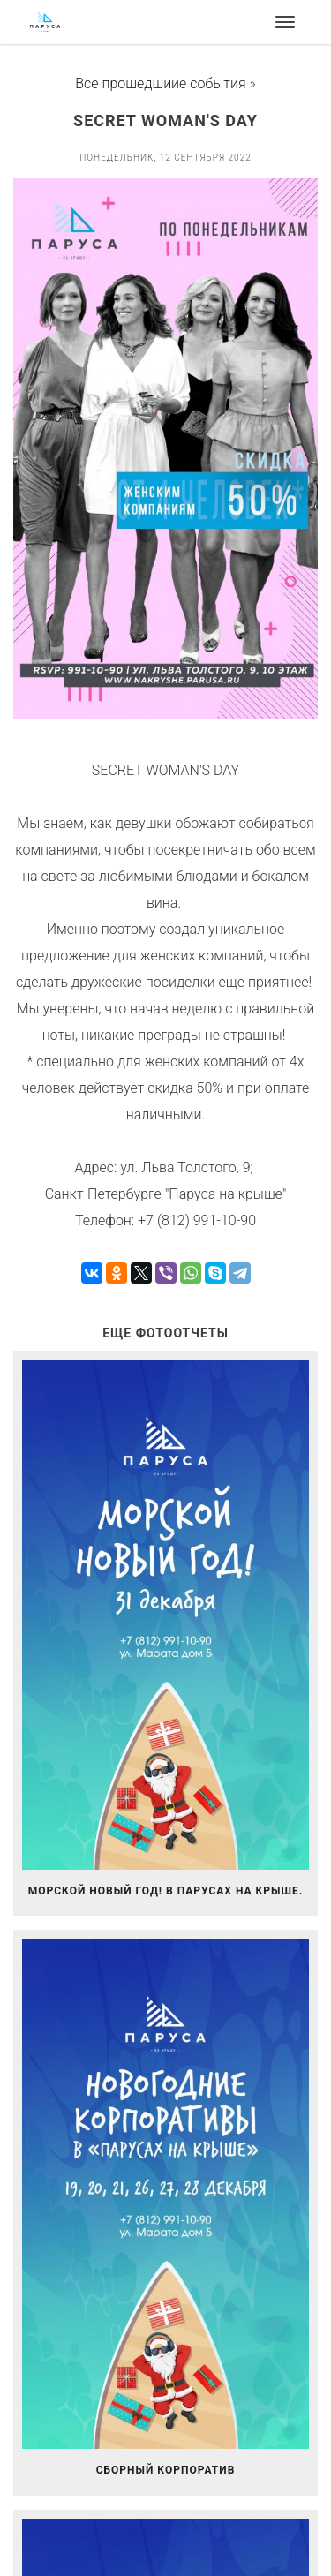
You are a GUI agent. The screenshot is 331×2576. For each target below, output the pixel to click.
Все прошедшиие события (160, 83)
